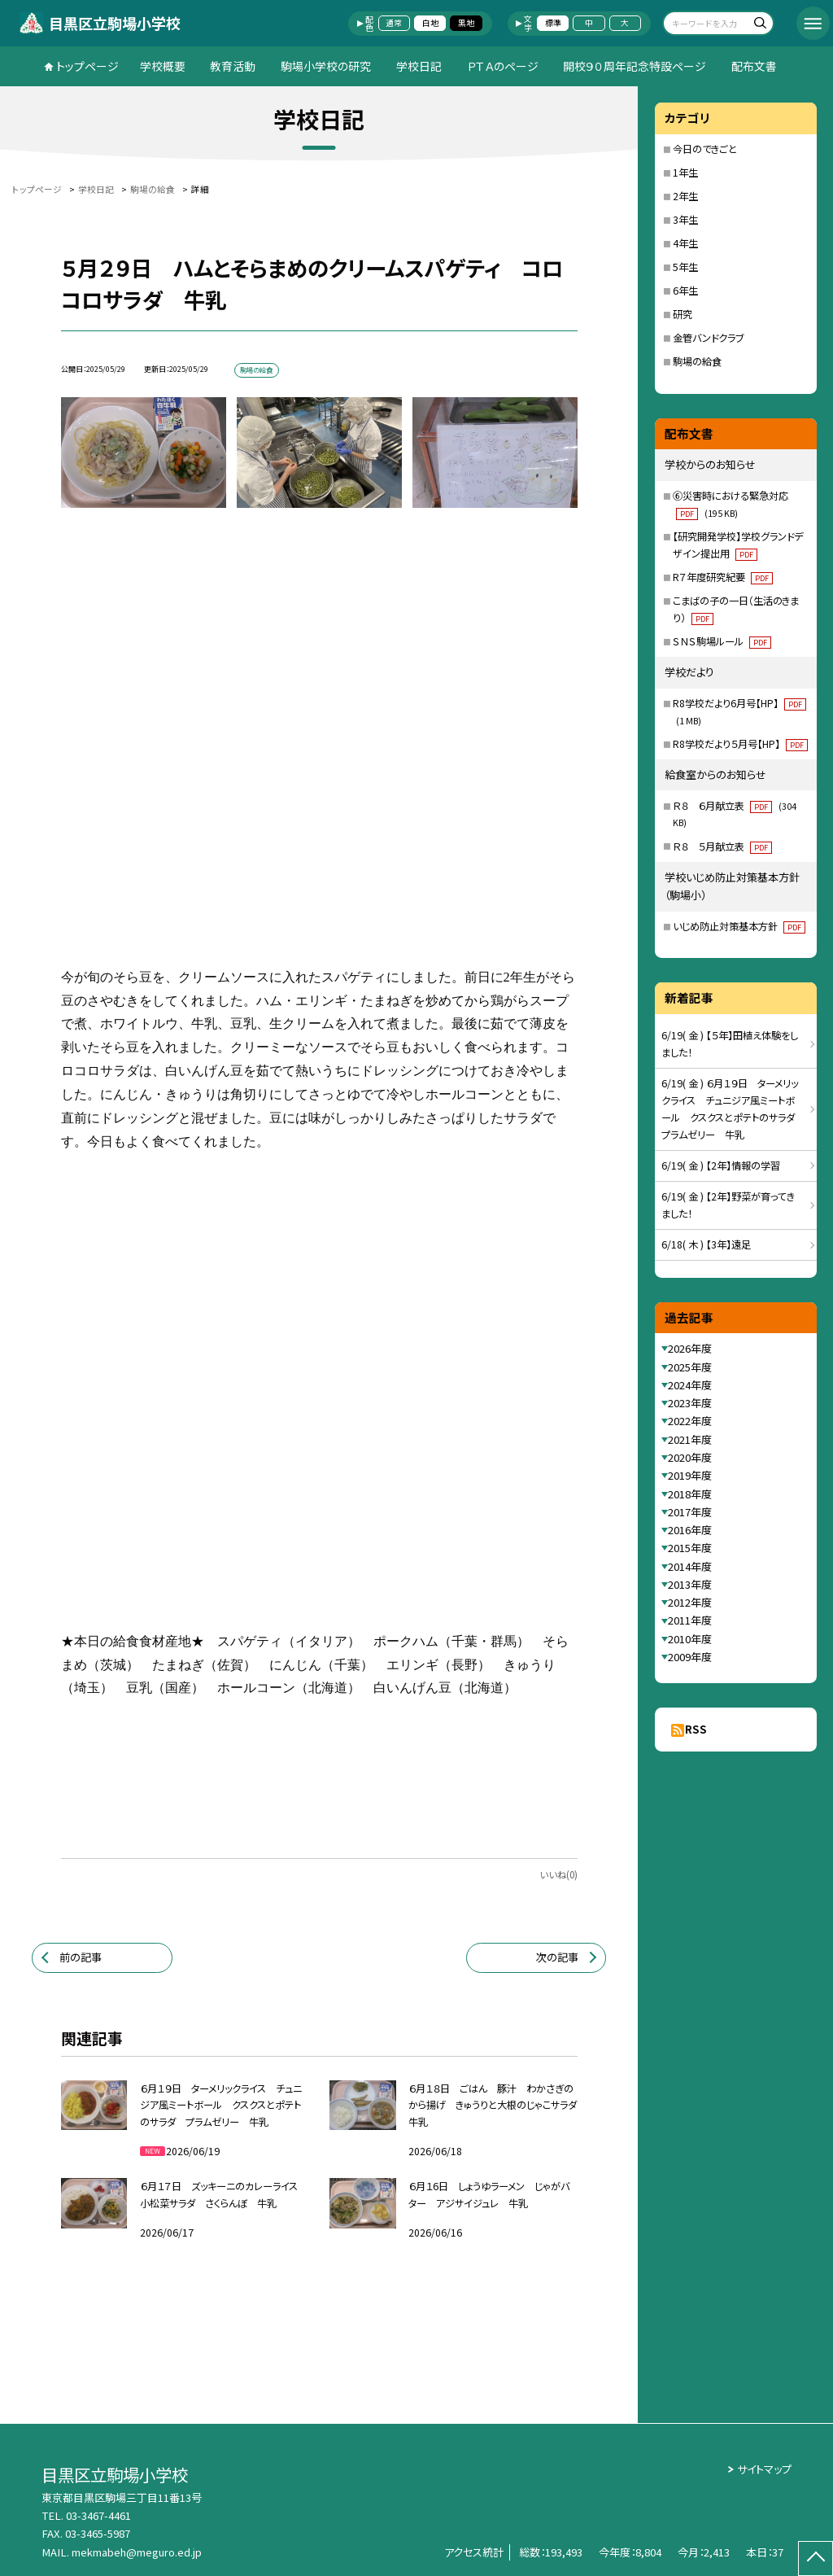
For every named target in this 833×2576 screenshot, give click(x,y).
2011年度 (690, 1620)
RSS (696, 1729)
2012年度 (690, 1602)
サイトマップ (764, 2469)
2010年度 (690, 1639)
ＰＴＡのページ (503, 66)
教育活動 (232, 66)
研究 (682, 314)
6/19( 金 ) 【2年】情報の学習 (720, 1165)
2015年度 (690, 1547)
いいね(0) (558, 1874)
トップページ (87, 66)
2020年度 (690, 1457)
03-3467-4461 (98, 2515)
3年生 (685, 219)
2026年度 (690, 1348)
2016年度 (690, 1529)
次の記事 (557, 1957)
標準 (553, 22)
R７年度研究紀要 (723, 577)
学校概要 (162, 66)
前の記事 (80, 1957)
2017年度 (690, 1512)
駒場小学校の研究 (326, 66)
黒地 (466, 22)
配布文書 (754, 66)
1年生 (685, 172)
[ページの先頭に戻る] (815, 2558)
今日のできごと (705, 149)
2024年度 (690, 1385)
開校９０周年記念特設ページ (634, 66)
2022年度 (690, 1420)
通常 (394, 22)
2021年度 (690, 1439)
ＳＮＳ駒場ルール (722, 641)
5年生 (685, 267)
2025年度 (690, 1367)
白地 (430, 22)
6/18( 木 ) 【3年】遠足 (706, 1244)
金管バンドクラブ (708, 337)
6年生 (685, 290)
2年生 (685, 196)
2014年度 (690, 1566)
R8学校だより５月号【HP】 (740, 744)
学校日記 (419, 66)
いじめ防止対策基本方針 (739, 926)
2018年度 (690, 1494)
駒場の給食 (697, 361)
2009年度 (690, 1656)
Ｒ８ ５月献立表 (722, 846)
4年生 (685, 243)
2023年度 (690, 1402)
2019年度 (690, 1475)
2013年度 (690, 1584)
